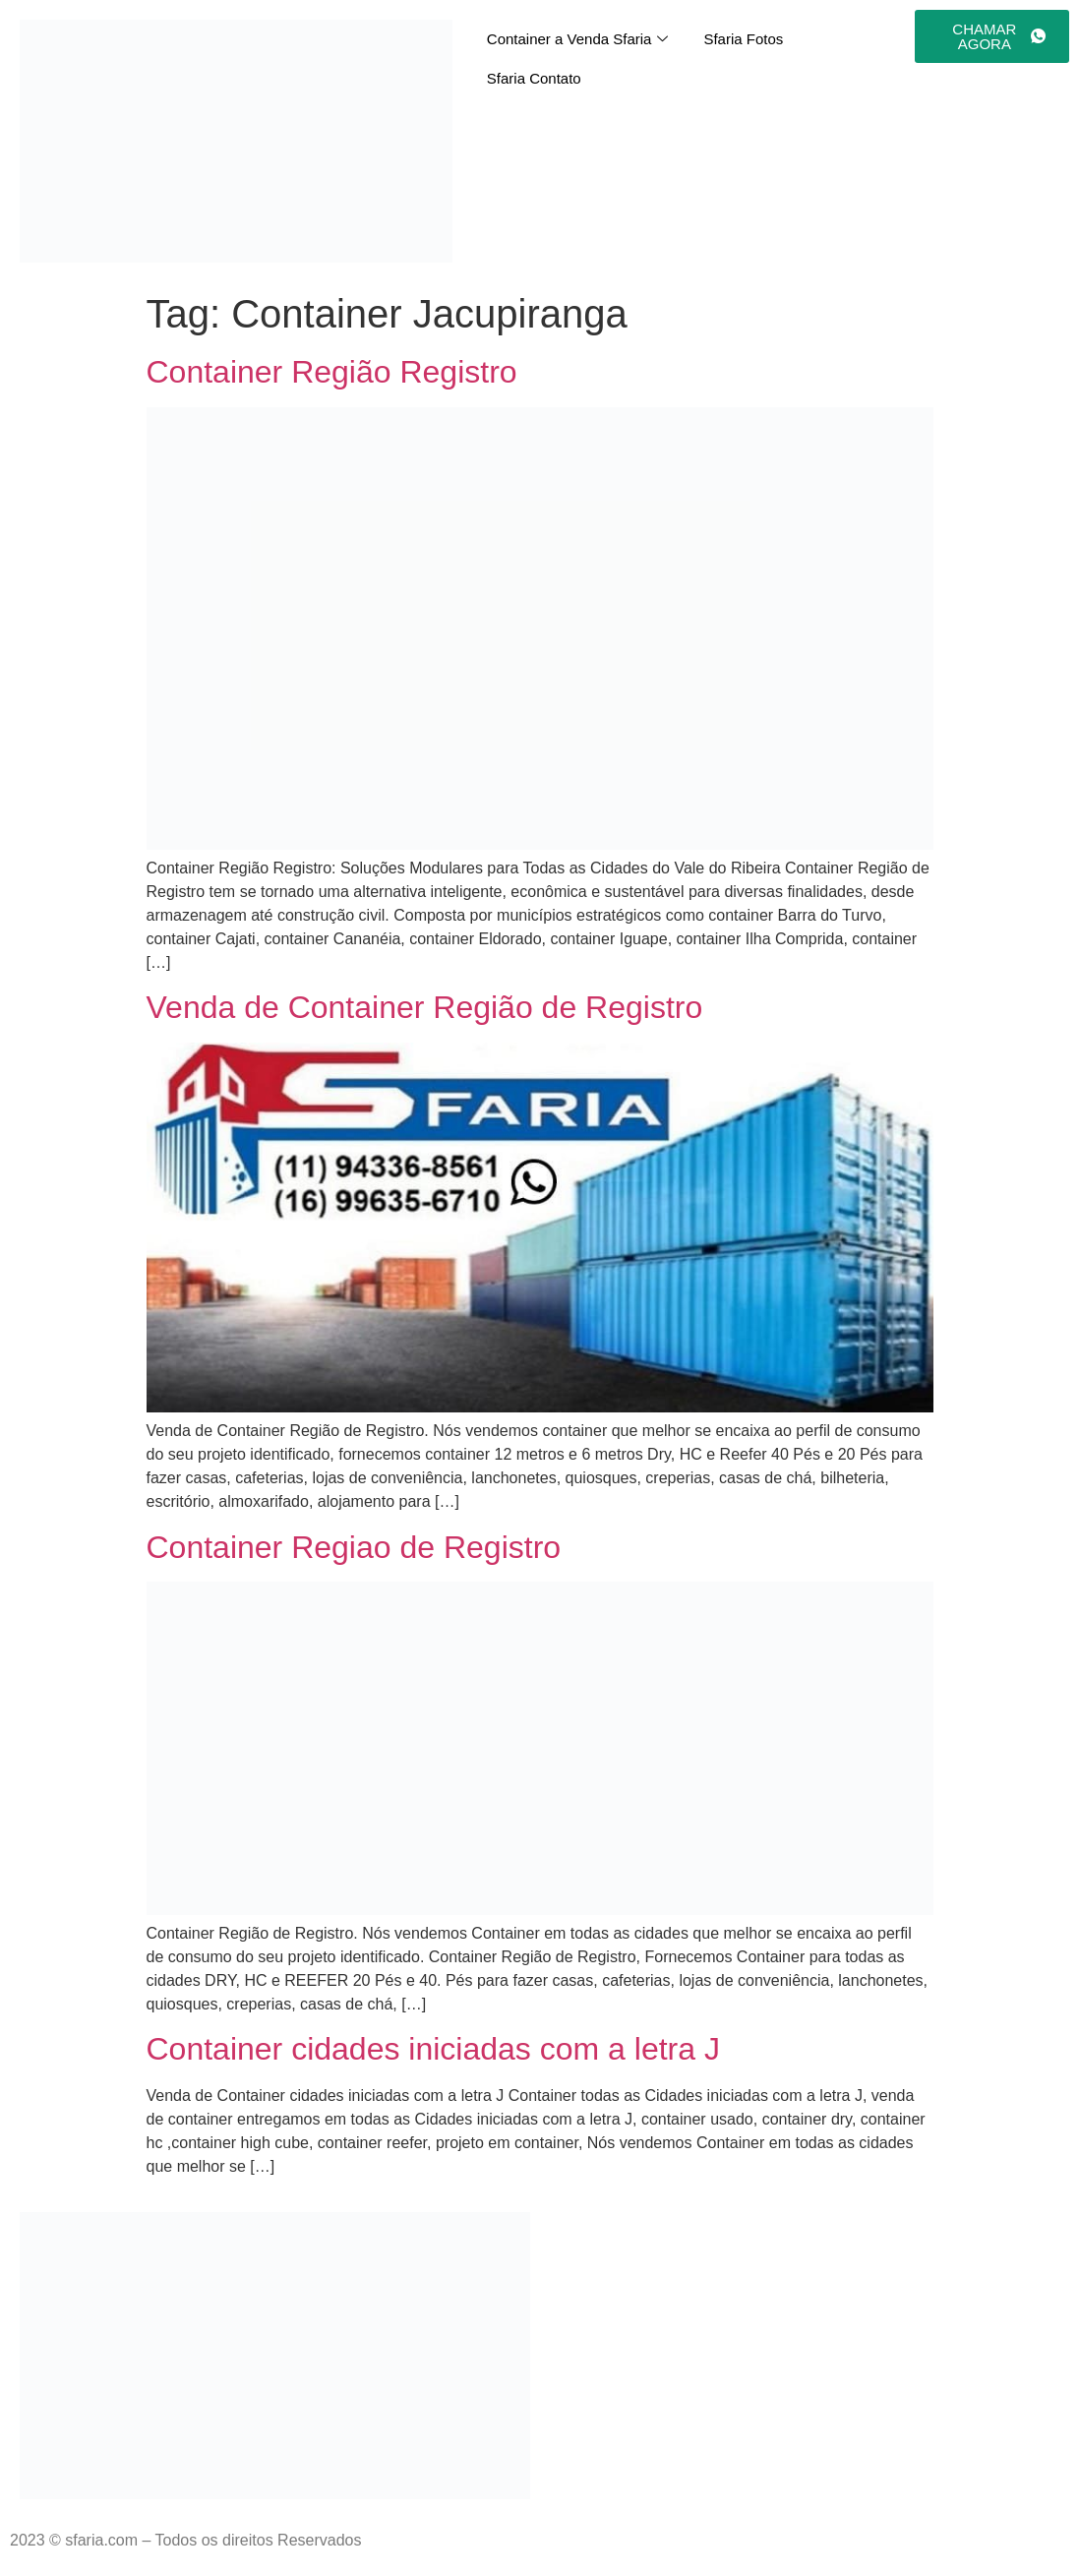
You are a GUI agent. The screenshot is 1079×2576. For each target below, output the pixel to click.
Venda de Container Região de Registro (425, 1007)
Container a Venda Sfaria (578, 39)
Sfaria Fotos (743, 38)
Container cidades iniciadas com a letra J (433, 2049)
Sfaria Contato (534, 78)
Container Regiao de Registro (354, 1547)
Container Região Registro (332, 371)
